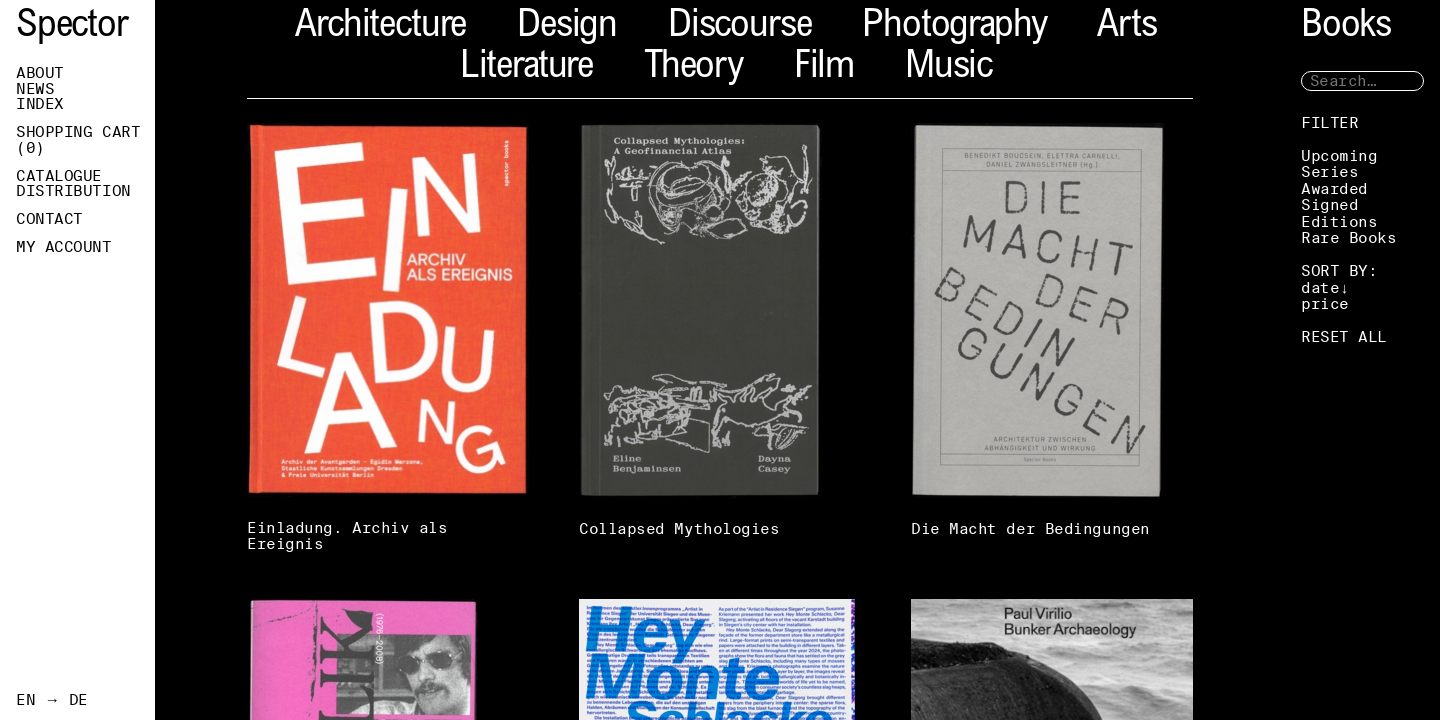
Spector (72, 27)
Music (948, 68)
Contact (49, 219)
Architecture (380, 27)
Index (40, 104)
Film (824, 68)
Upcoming (1339, 155)
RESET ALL (1344, 336)
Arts (1126, 27)
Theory (693, 68)
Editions (1339, 221)
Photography (954, 27)
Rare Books (1349, 237)
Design (567, 27)
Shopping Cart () (78, 140)
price (1325, 303)
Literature (526, 68)
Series (1329, 171)
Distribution (73, 191)
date (1320, 287)
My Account (64, 247)
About (40, 73)
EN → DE (52, 700)
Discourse (739, 27)
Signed (1329, 204)
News (35, 89)
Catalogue (59, 176)
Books (1346, 27)
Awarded (1334, 188)
